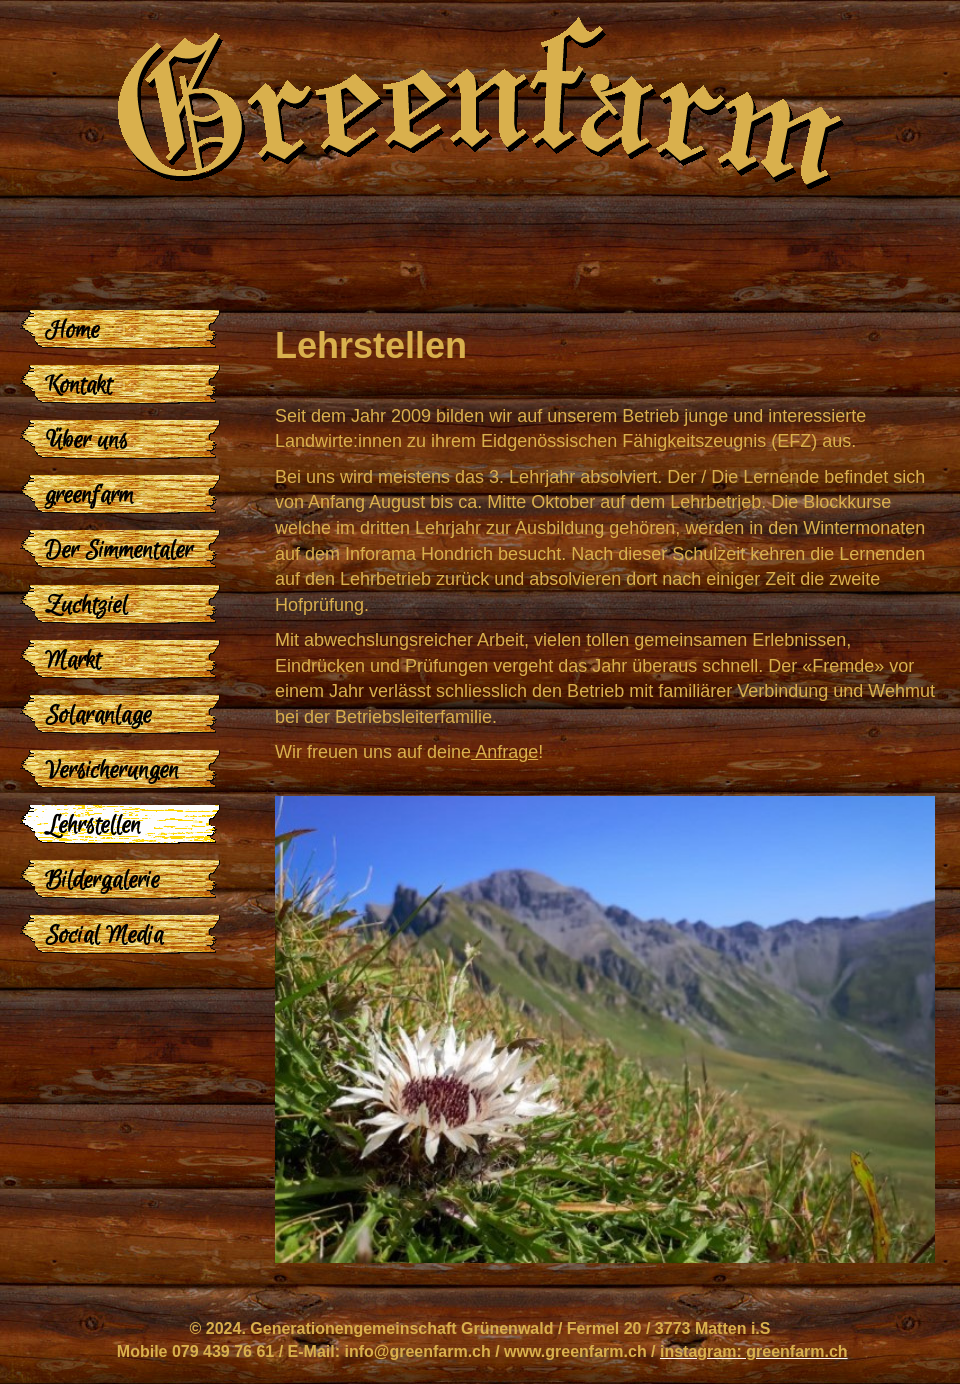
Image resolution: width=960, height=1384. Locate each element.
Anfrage (504, 752)
